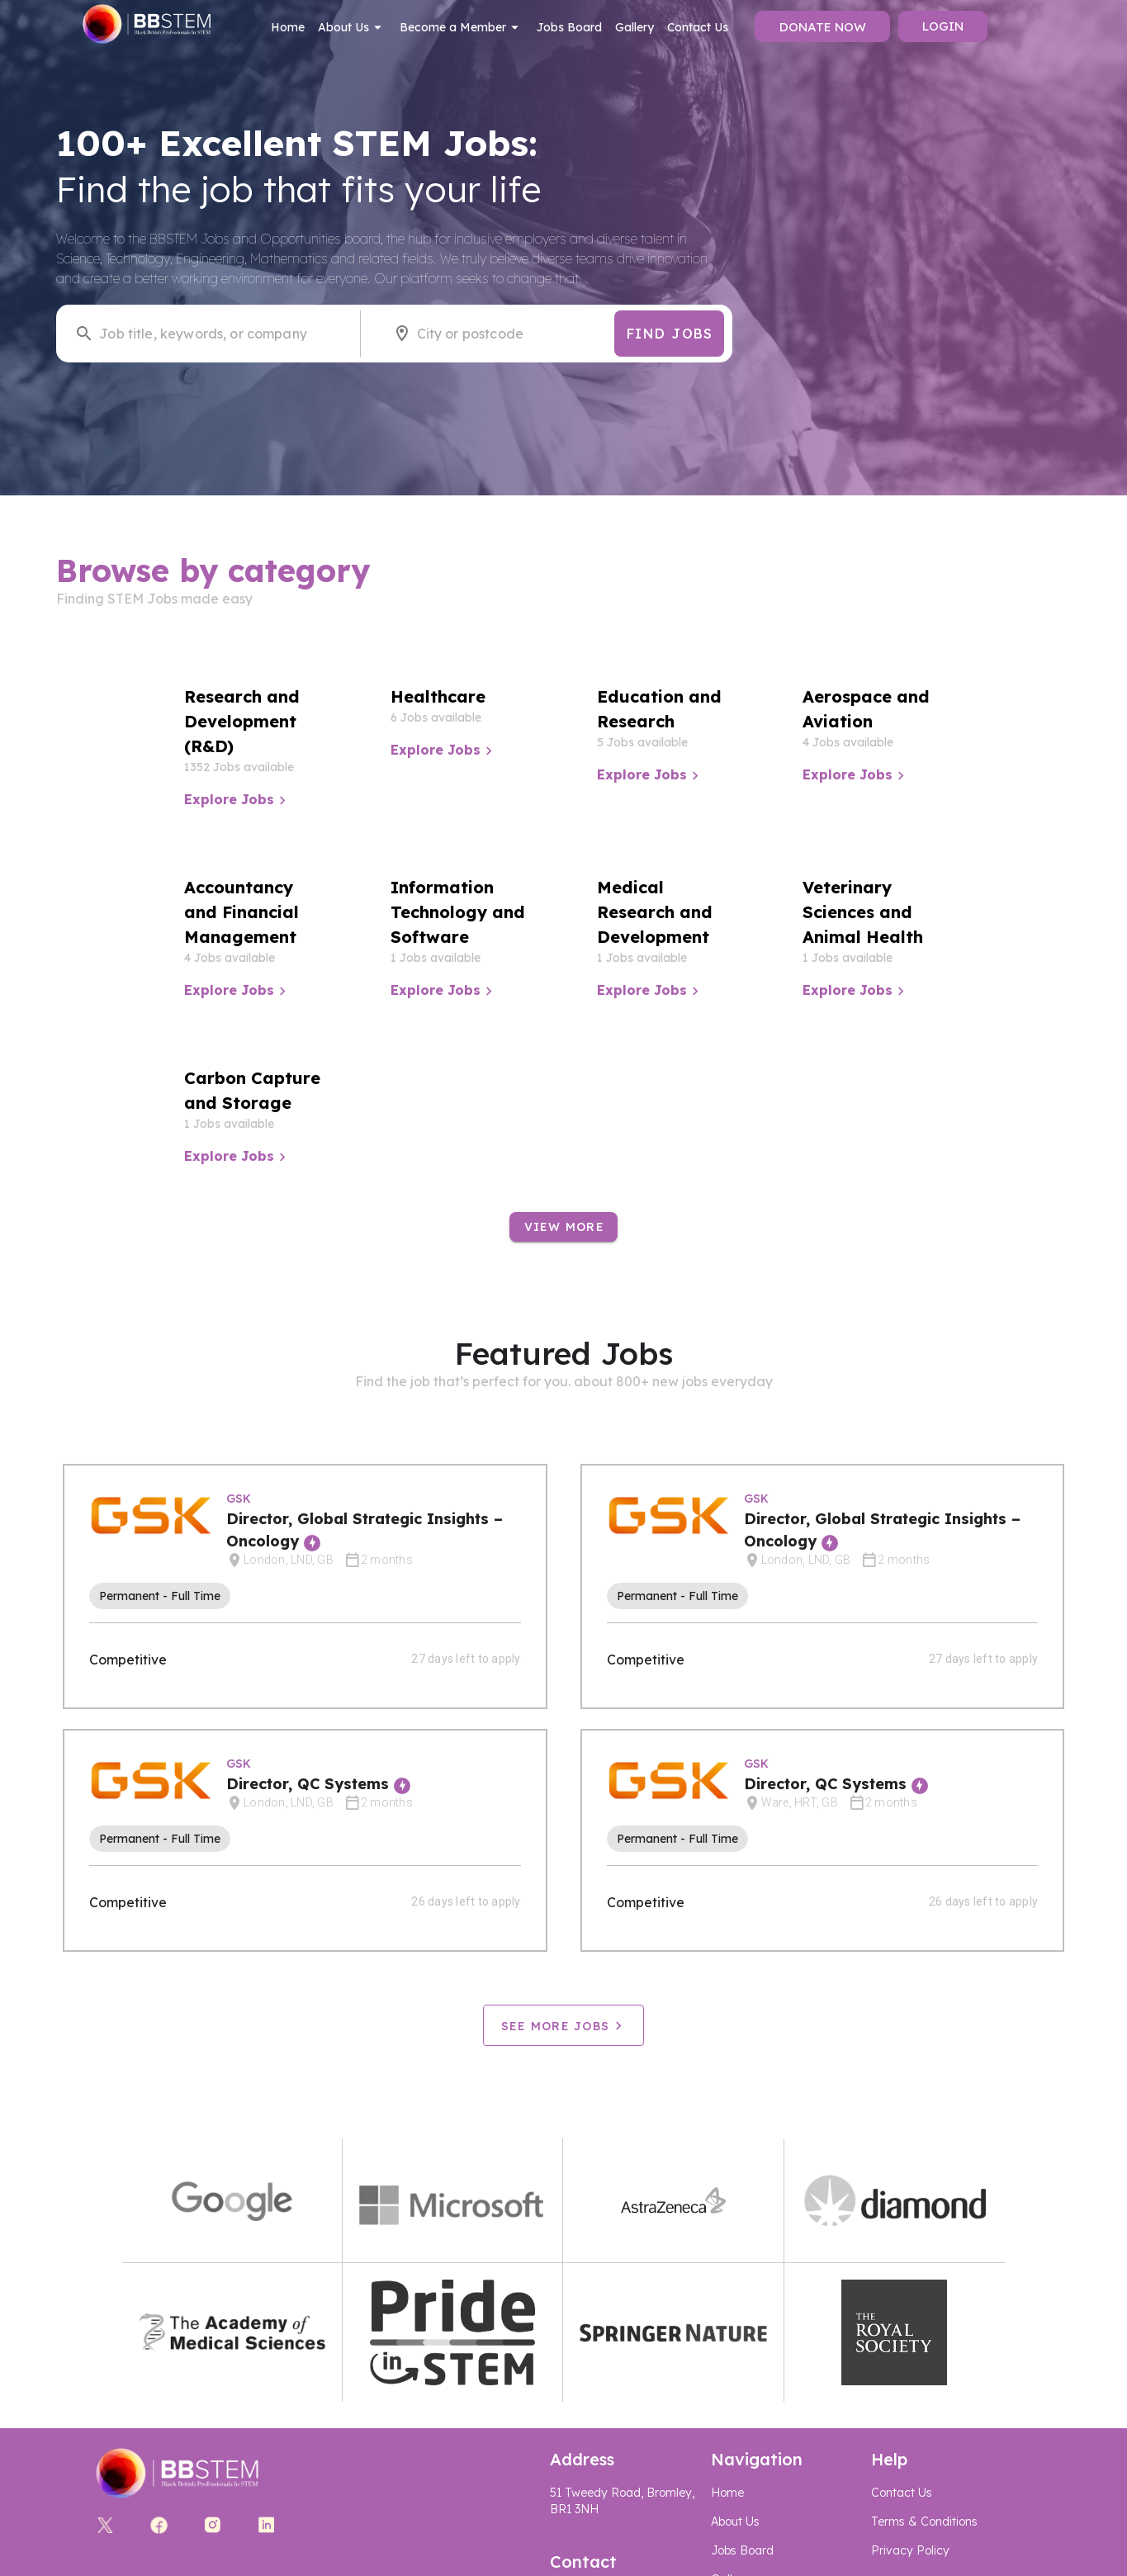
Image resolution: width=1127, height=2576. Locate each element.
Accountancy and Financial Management (241, 912)
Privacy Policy (910, 2550)
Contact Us (697, 27)
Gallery (634, 27)
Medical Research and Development (655, 912)
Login (943, 26)
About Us (352, 27)
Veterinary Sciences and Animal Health (863, 912)
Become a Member (461, 27)
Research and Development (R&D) (242, 721)
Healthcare (438, 696)
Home (288, 27)
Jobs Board (569, 27)
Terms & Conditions (924, 2521)
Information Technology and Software (458, 912)
